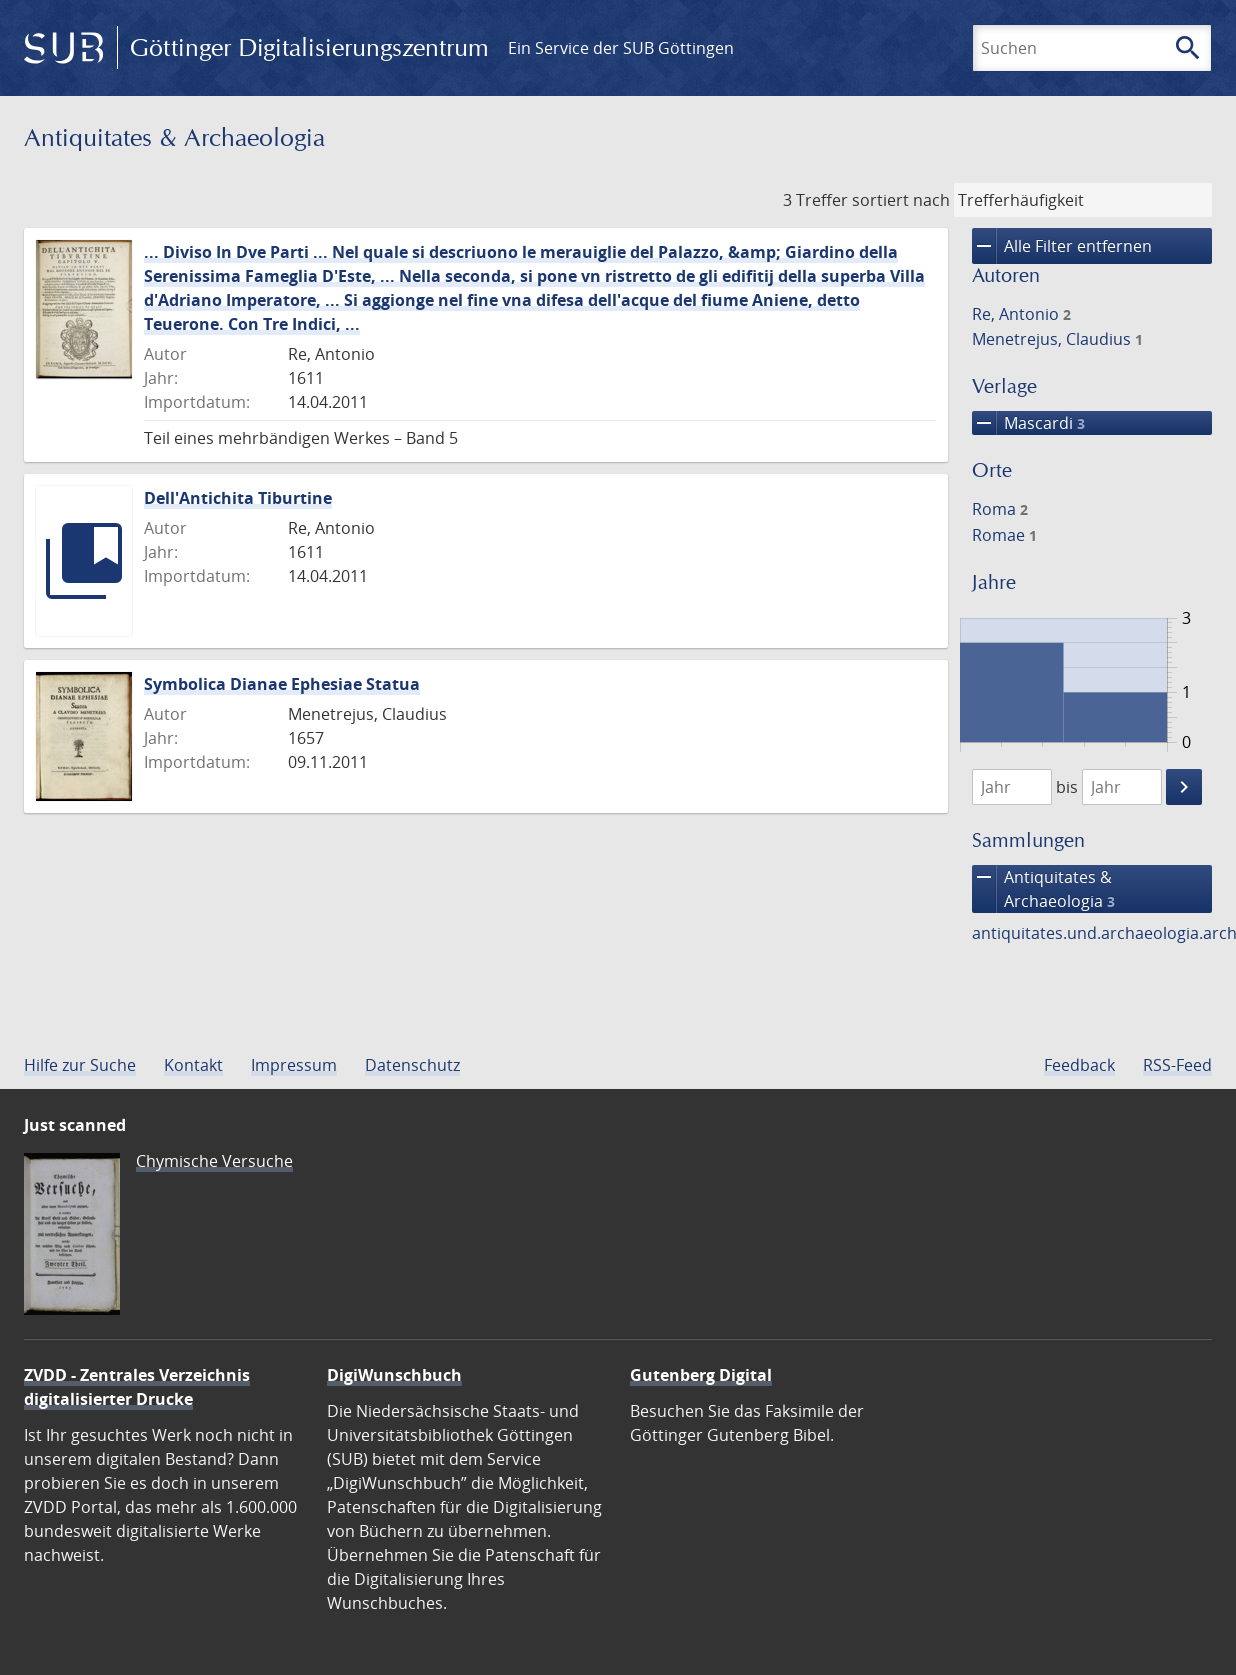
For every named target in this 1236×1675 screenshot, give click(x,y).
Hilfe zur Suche (80, 1065)
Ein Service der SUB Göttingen (621, 48)
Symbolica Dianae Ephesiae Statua (282, 684)
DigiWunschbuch (394, 1375)
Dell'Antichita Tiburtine (238, 498)
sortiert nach (901, 200)
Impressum (294, 1065)
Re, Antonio (1021, 314)
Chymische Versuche (214, 1161)
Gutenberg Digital (701, 1375)
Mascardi (1028, 423)
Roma (1000, 509)
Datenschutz (412, 1065)
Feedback (1079, 1065)
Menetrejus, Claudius (1057, 339)
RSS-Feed (1177, 1065)
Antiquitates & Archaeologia (1043, 889)
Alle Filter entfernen (1062, 246)
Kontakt (193, 1065)
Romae (1004, 535)
